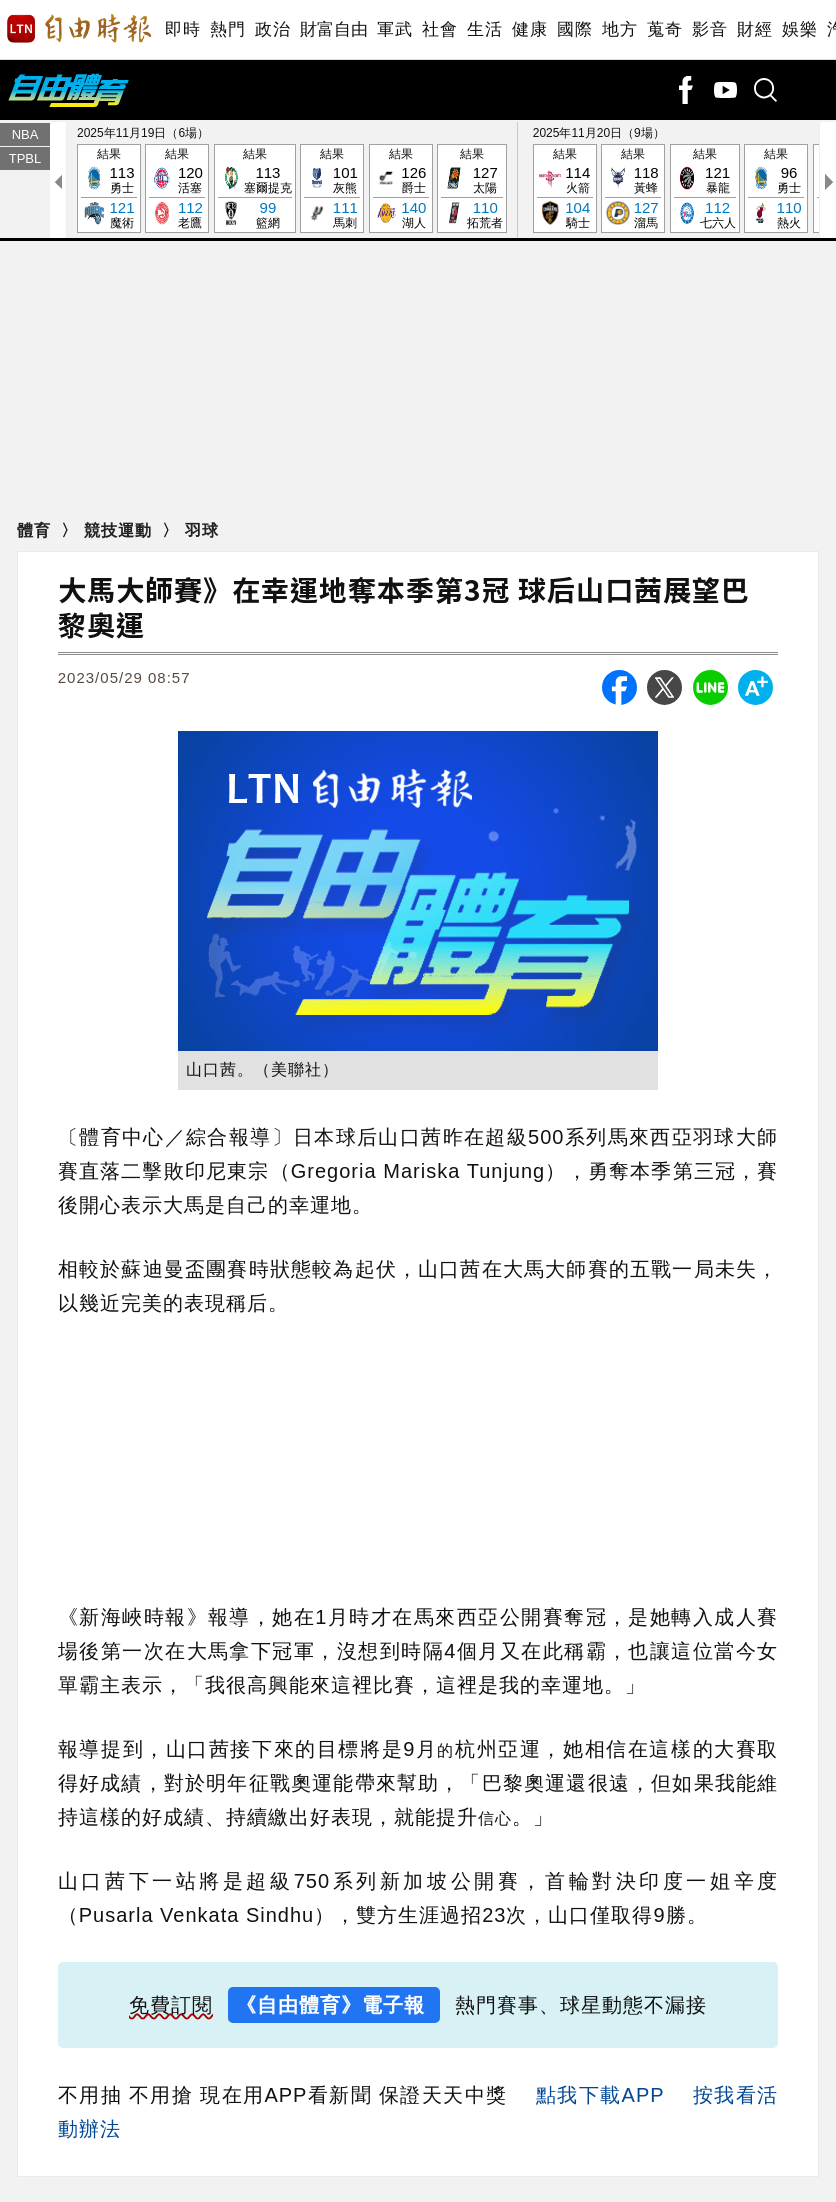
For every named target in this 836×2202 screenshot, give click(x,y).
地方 (619, 29)
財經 (754, 29)
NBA (25, 134)
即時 (182, 29)
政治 (272, 29)
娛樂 (799, 29)
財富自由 (333, 29)
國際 (574, 29)
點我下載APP (600, 2095)
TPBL (25, 158)
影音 (709, 29)
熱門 (227, 29)
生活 (484, 29)
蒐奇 (664, 29)
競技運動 (120, 530)
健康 (529, 29)
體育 (36, 530)
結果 (109, 189)
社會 (439, 29)
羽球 (202, 530)
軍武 (394, 29)
